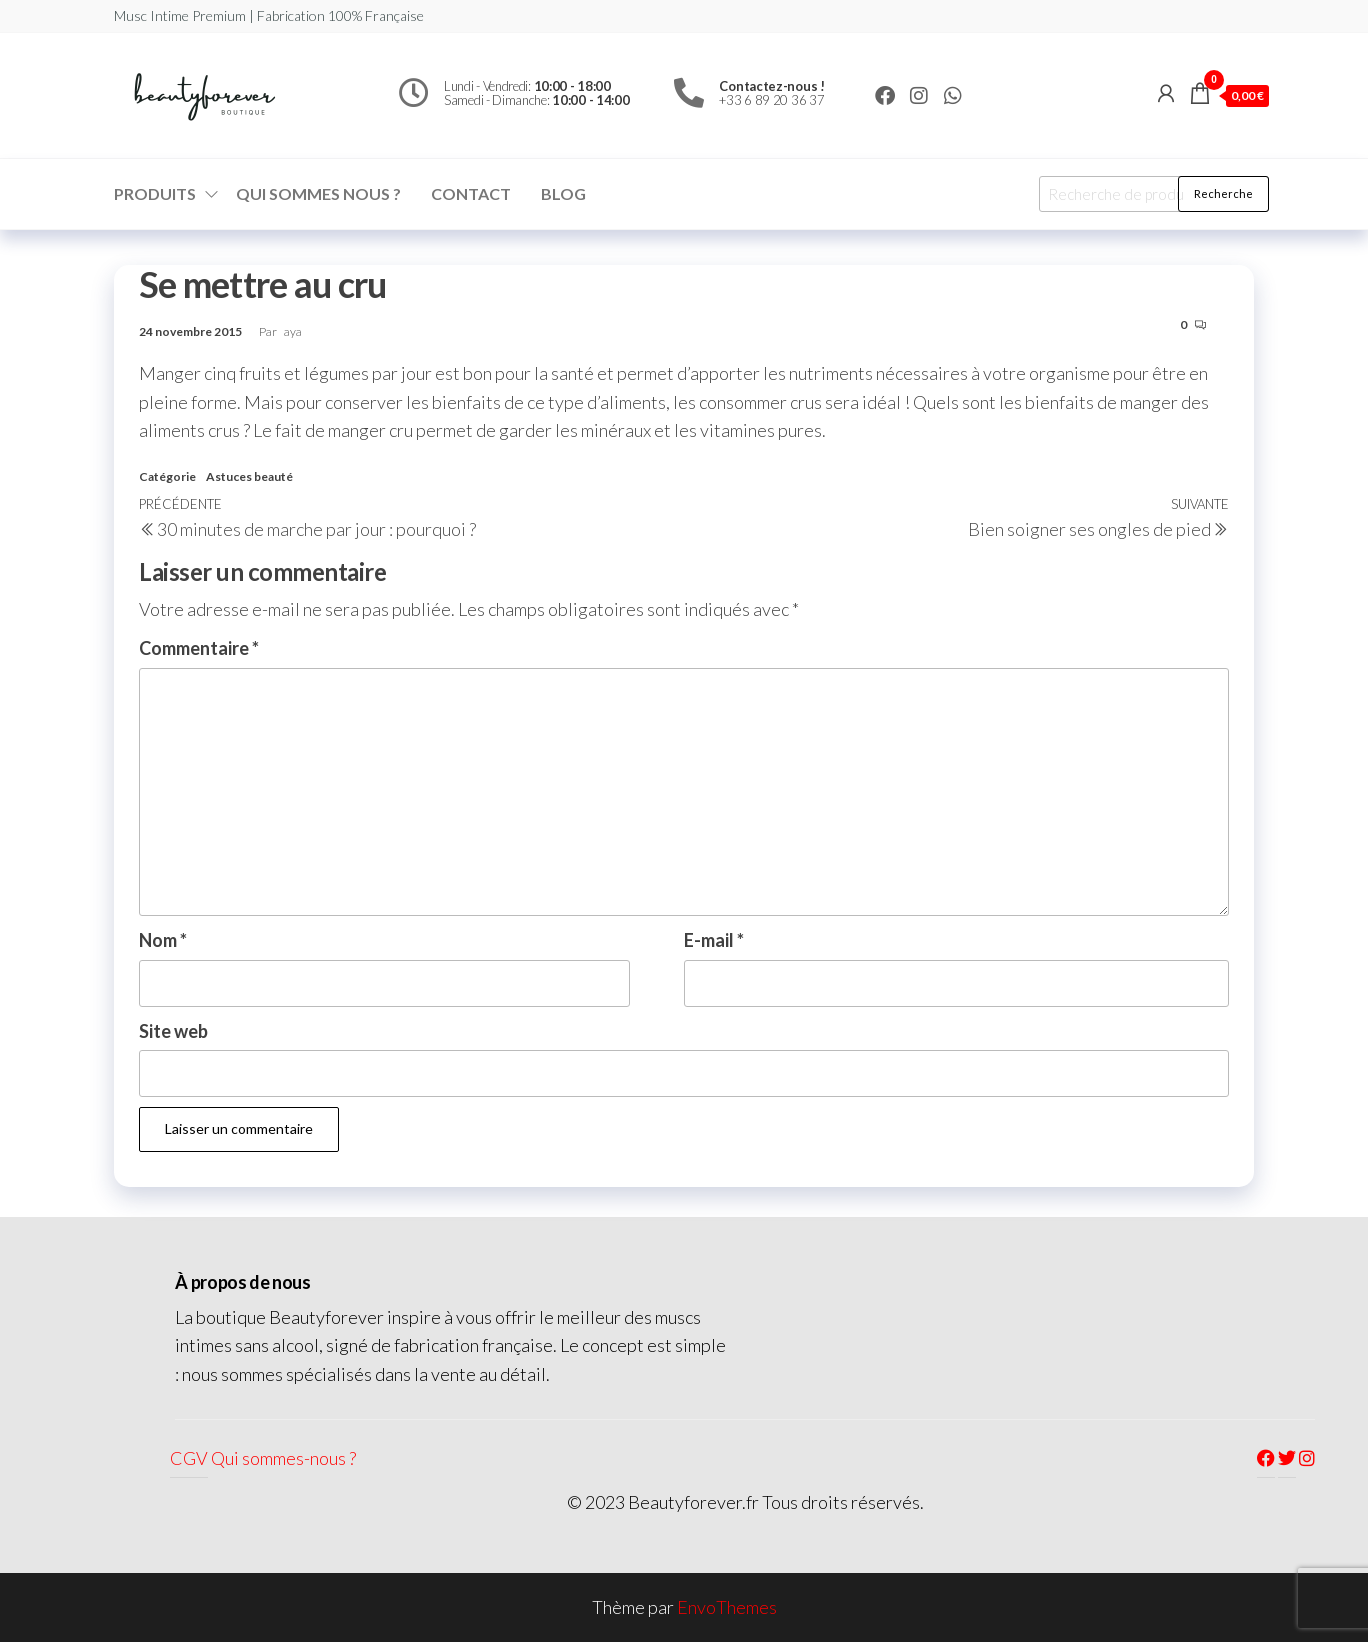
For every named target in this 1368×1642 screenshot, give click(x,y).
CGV (189, 1458)
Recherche (1223, 193)
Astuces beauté (249, 476)
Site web (173, 1031)
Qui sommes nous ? (318, 193)
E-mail (714, 940)
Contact (471, 193)
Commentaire (199, 648)
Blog (563, 193)
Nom (163, 940)
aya (293, 331)
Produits (155, 193)
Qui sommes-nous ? (283, 1458)
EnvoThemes (727, 1607)
